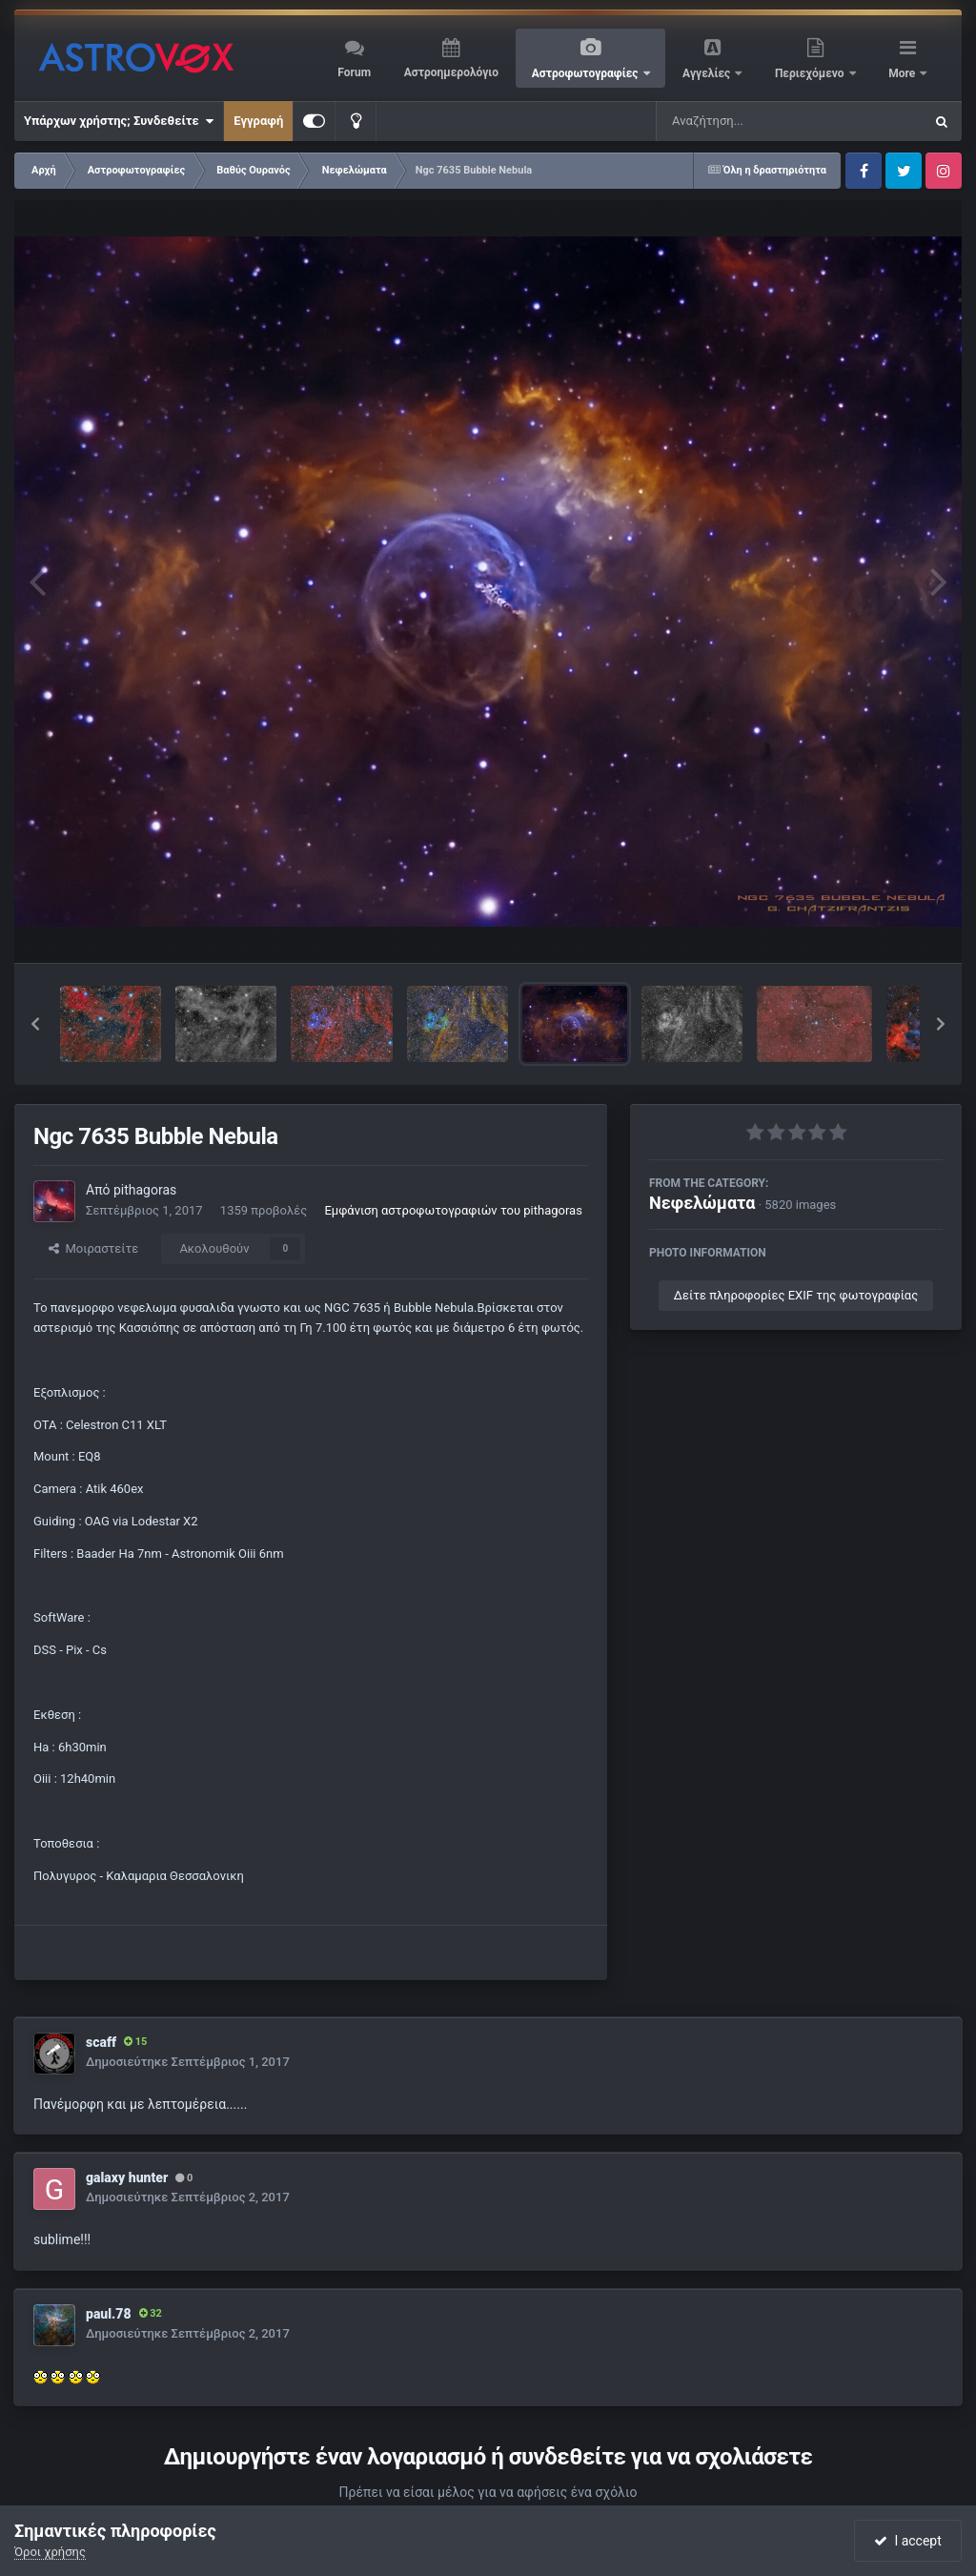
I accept (907, 2540)
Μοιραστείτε (93, 1248)
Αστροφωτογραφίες (586, 73)
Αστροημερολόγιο (451, 72)
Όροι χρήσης (50, 2552)
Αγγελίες (707, 73)
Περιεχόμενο (811, 73)
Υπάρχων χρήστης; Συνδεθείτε (119, 121)
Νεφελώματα (702, 1203)
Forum (354, 72)
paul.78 (109, 2313)
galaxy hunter (127, 2177)
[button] (35, 1024)
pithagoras (144, 1189)
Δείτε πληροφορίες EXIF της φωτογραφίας (796, 1295)
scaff (101, 2042)
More (903, 73)
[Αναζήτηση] (751, 121)
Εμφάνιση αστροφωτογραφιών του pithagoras (452, 1210)
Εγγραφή (258, 120)
